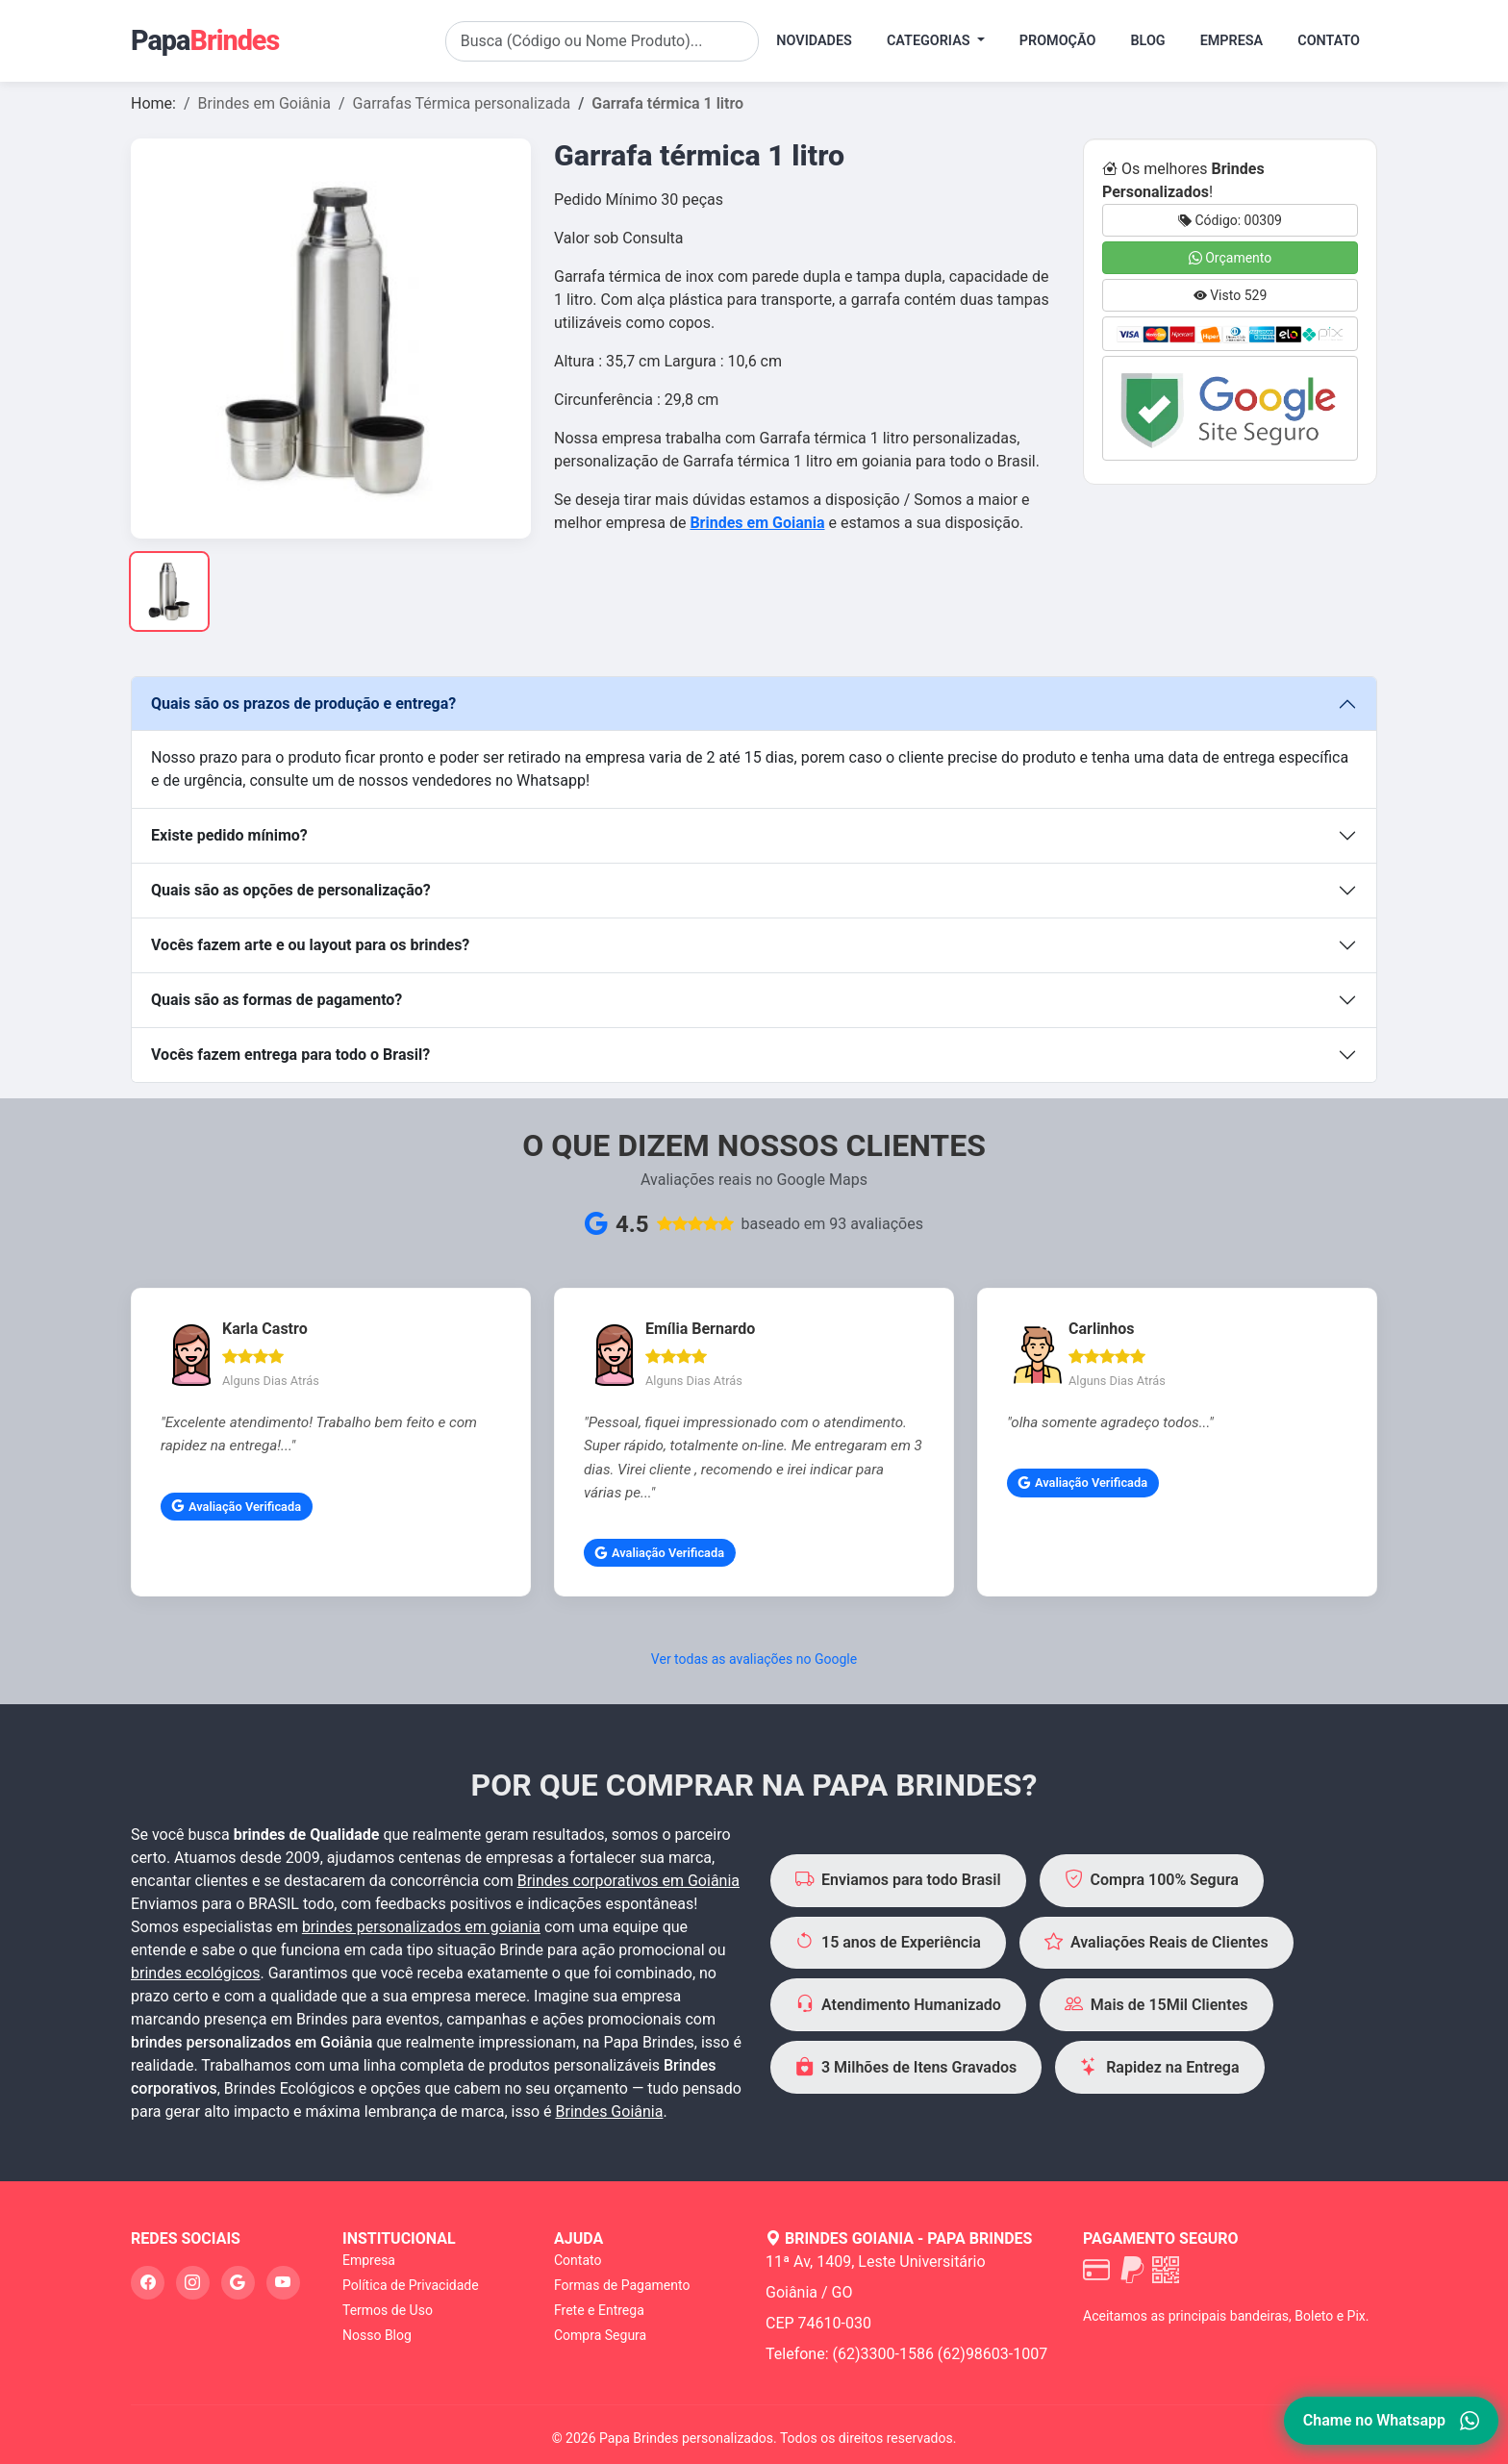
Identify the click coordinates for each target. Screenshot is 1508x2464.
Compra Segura (600, 2335)
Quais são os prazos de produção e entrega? (303, 703)
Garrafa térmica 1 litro (667, 103)
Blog (1147, 41)
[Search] (602, 41)
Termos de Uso (387, 2310)
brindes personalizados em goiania (421, 1927)
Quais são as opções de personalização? (291, 890)
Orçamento (1230, 257)
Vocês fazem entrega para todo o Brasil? (290, 1054)
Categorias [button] (930, 41)
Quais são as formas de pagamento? (276, 1000)
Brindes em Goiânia (264, 103)
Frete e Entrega (599, 2310)
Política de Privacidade (410, 2285)
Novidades (814, 41)
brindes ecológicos (196, 1973)
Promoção (1057, 41)
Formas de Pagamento (622, 2285)
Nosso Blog (377, 2335)
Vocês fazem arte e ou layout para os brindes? (310, 945)
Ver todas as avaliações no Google (754, 1659)
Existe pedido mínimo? (229, 835)
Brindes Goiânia (610, 2111)
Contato (1328, 41)
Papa (205, 40)
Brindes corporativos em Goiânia (628, 1881)
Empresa (1232, 41)
